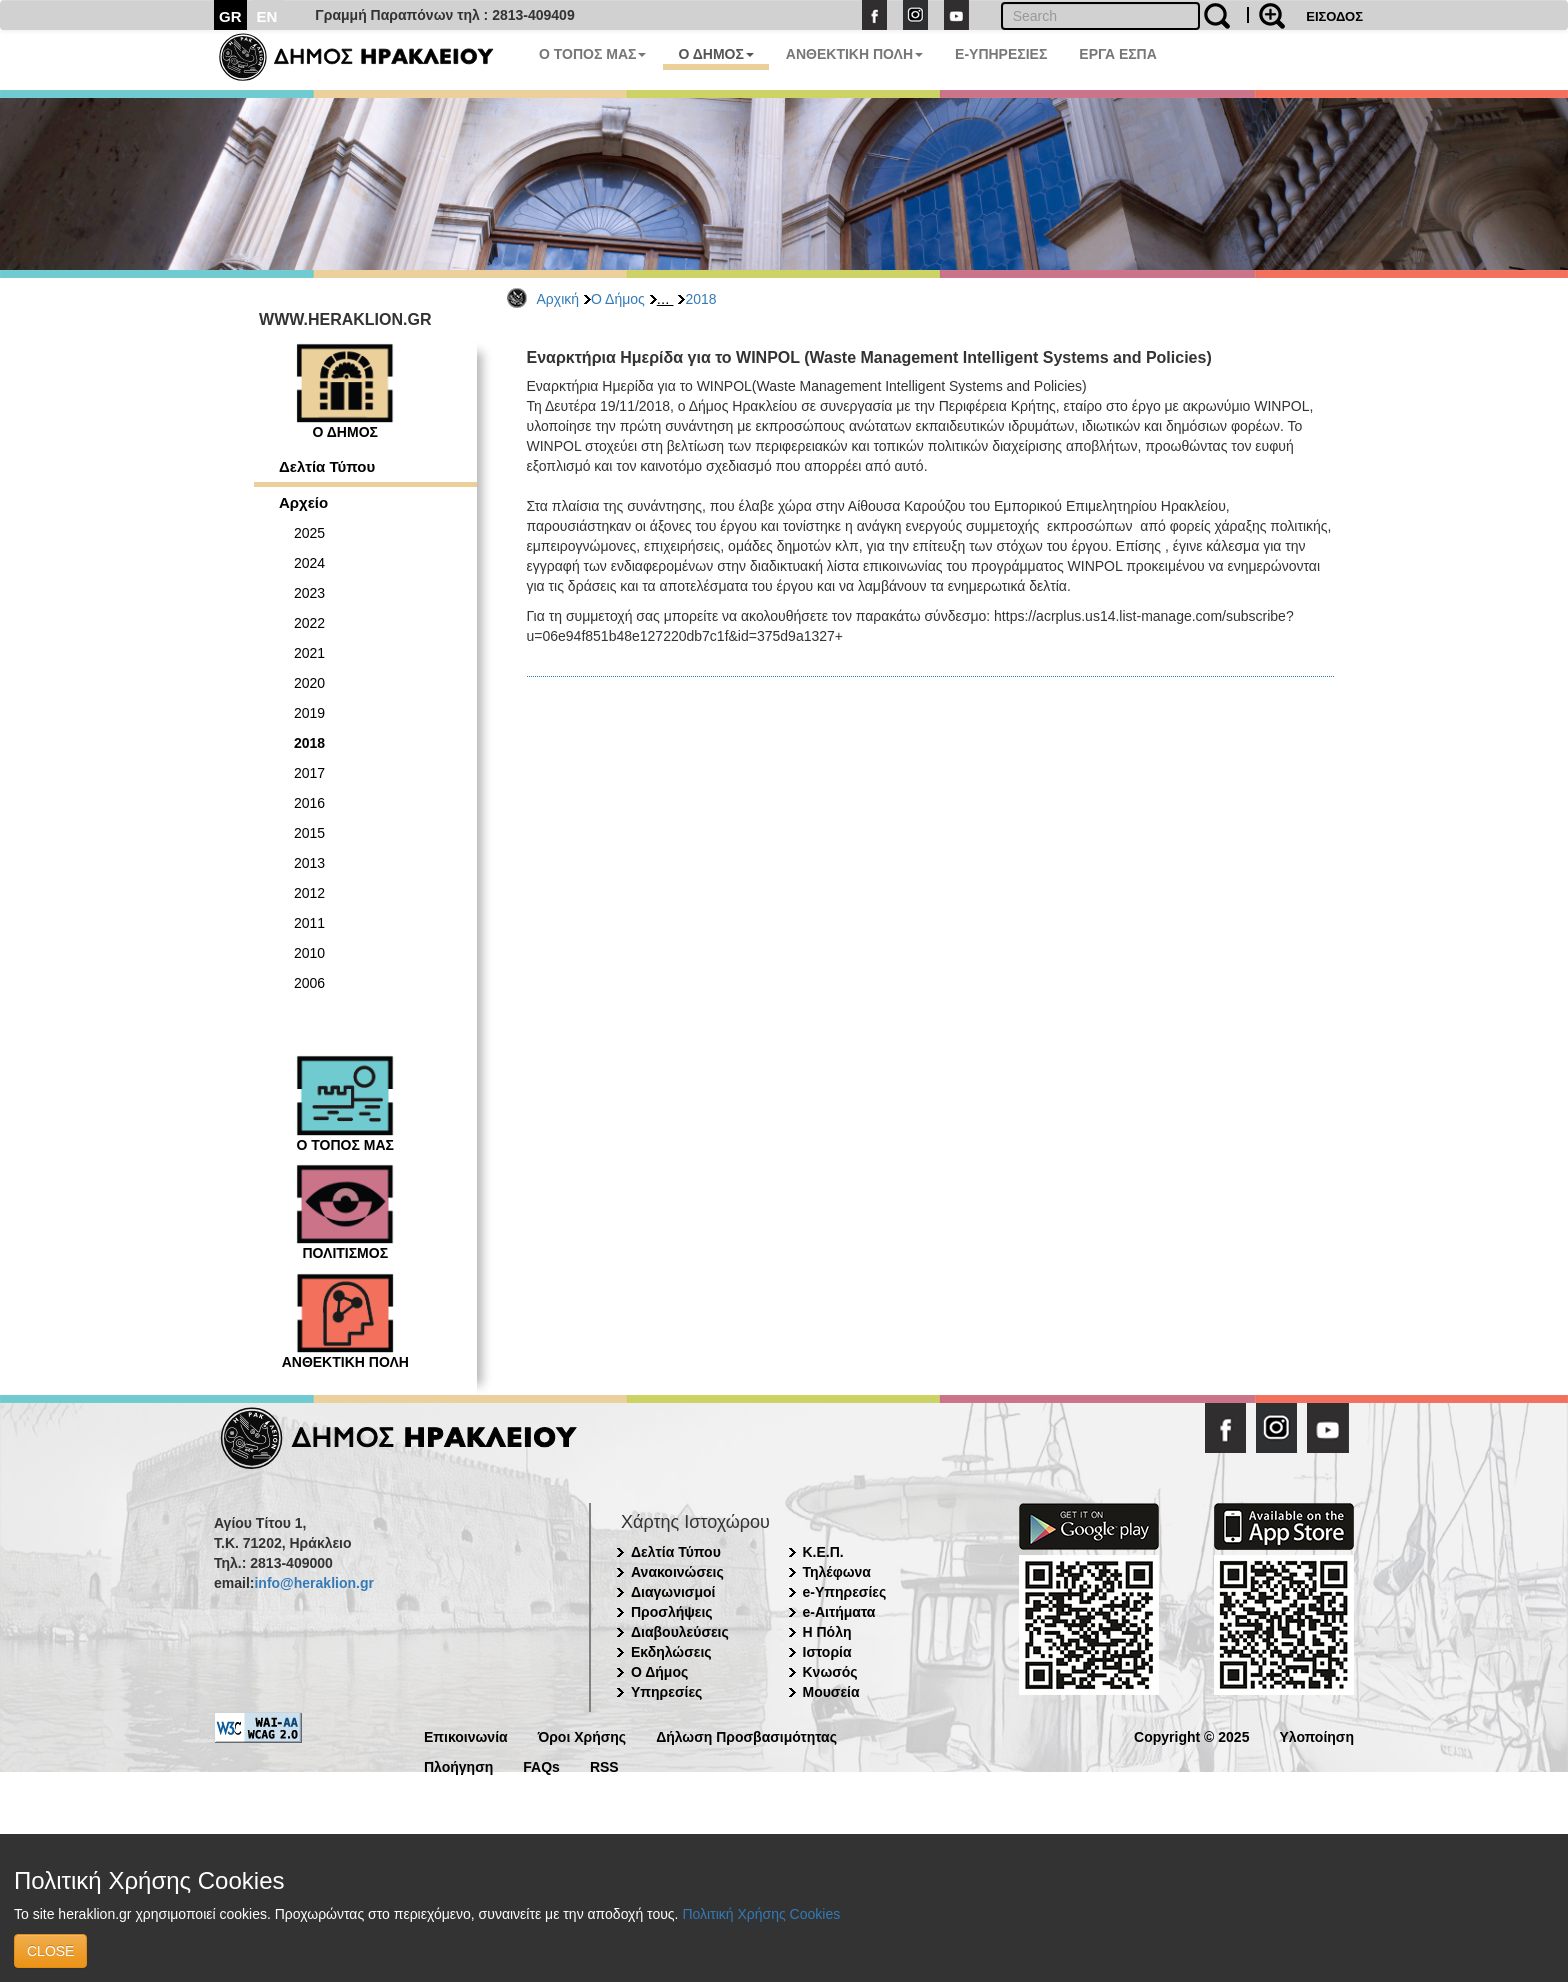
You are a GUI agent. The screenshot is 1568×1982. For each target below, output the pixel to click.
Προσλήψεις (672, 1612)
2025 (309, 533)
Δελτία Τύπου (327, 466)
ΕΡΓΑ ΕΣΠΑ (1118, 54)
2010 (309, 953)
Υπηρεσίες (666, 1692)
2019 (309, 713)
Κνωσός (830, 1672)
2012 (309, 893)
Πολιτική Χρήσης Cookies (761, 1914)
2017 (309, 773)
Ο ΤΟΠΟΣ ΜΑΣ (592, 54)
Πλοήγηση (458, 1765)
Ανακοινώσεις (677, 1572)
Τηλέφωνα (837, 1572)
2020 (309, 683)
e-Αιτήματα (839, 1612)
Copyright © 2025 (1191, 1735)
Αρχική (558, 299)
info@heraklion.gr (313, 1583)
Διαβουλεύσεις (680, 1632)
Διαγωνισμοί (673, 1592)
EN (267, 16)
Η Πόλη (827, 1632)
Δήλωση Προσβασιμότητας (746, 1735)
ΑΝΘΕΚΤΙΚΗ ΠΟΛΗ (854, 54)
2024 (309, 563)
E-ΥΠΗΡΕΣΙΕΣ (1001, 54)
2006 (309, 983)
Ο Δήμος (618, 299)
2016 (309, 803)
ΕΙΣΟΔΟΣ (1334, 16)
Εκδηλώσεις (671, 1652)
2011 (309, 923)
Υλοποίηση (1316, 1735)
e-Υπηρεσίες (845, 1592)
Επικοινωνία (466, 1735)
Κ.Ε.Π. (823, 1552)
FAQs (541, 1765)
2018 (700, 299)
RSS (604, 1765)
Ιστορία (827, 1652)
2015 (309, 833)
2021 (309, 653)
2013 (309, 863)
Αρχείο (303, 502)
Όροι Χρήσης (582, 1735)
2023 (309, 593)
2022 (309, 623)
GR (230, 16)
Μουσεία (831, 1692)
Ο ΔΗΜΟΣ (715, 54)
